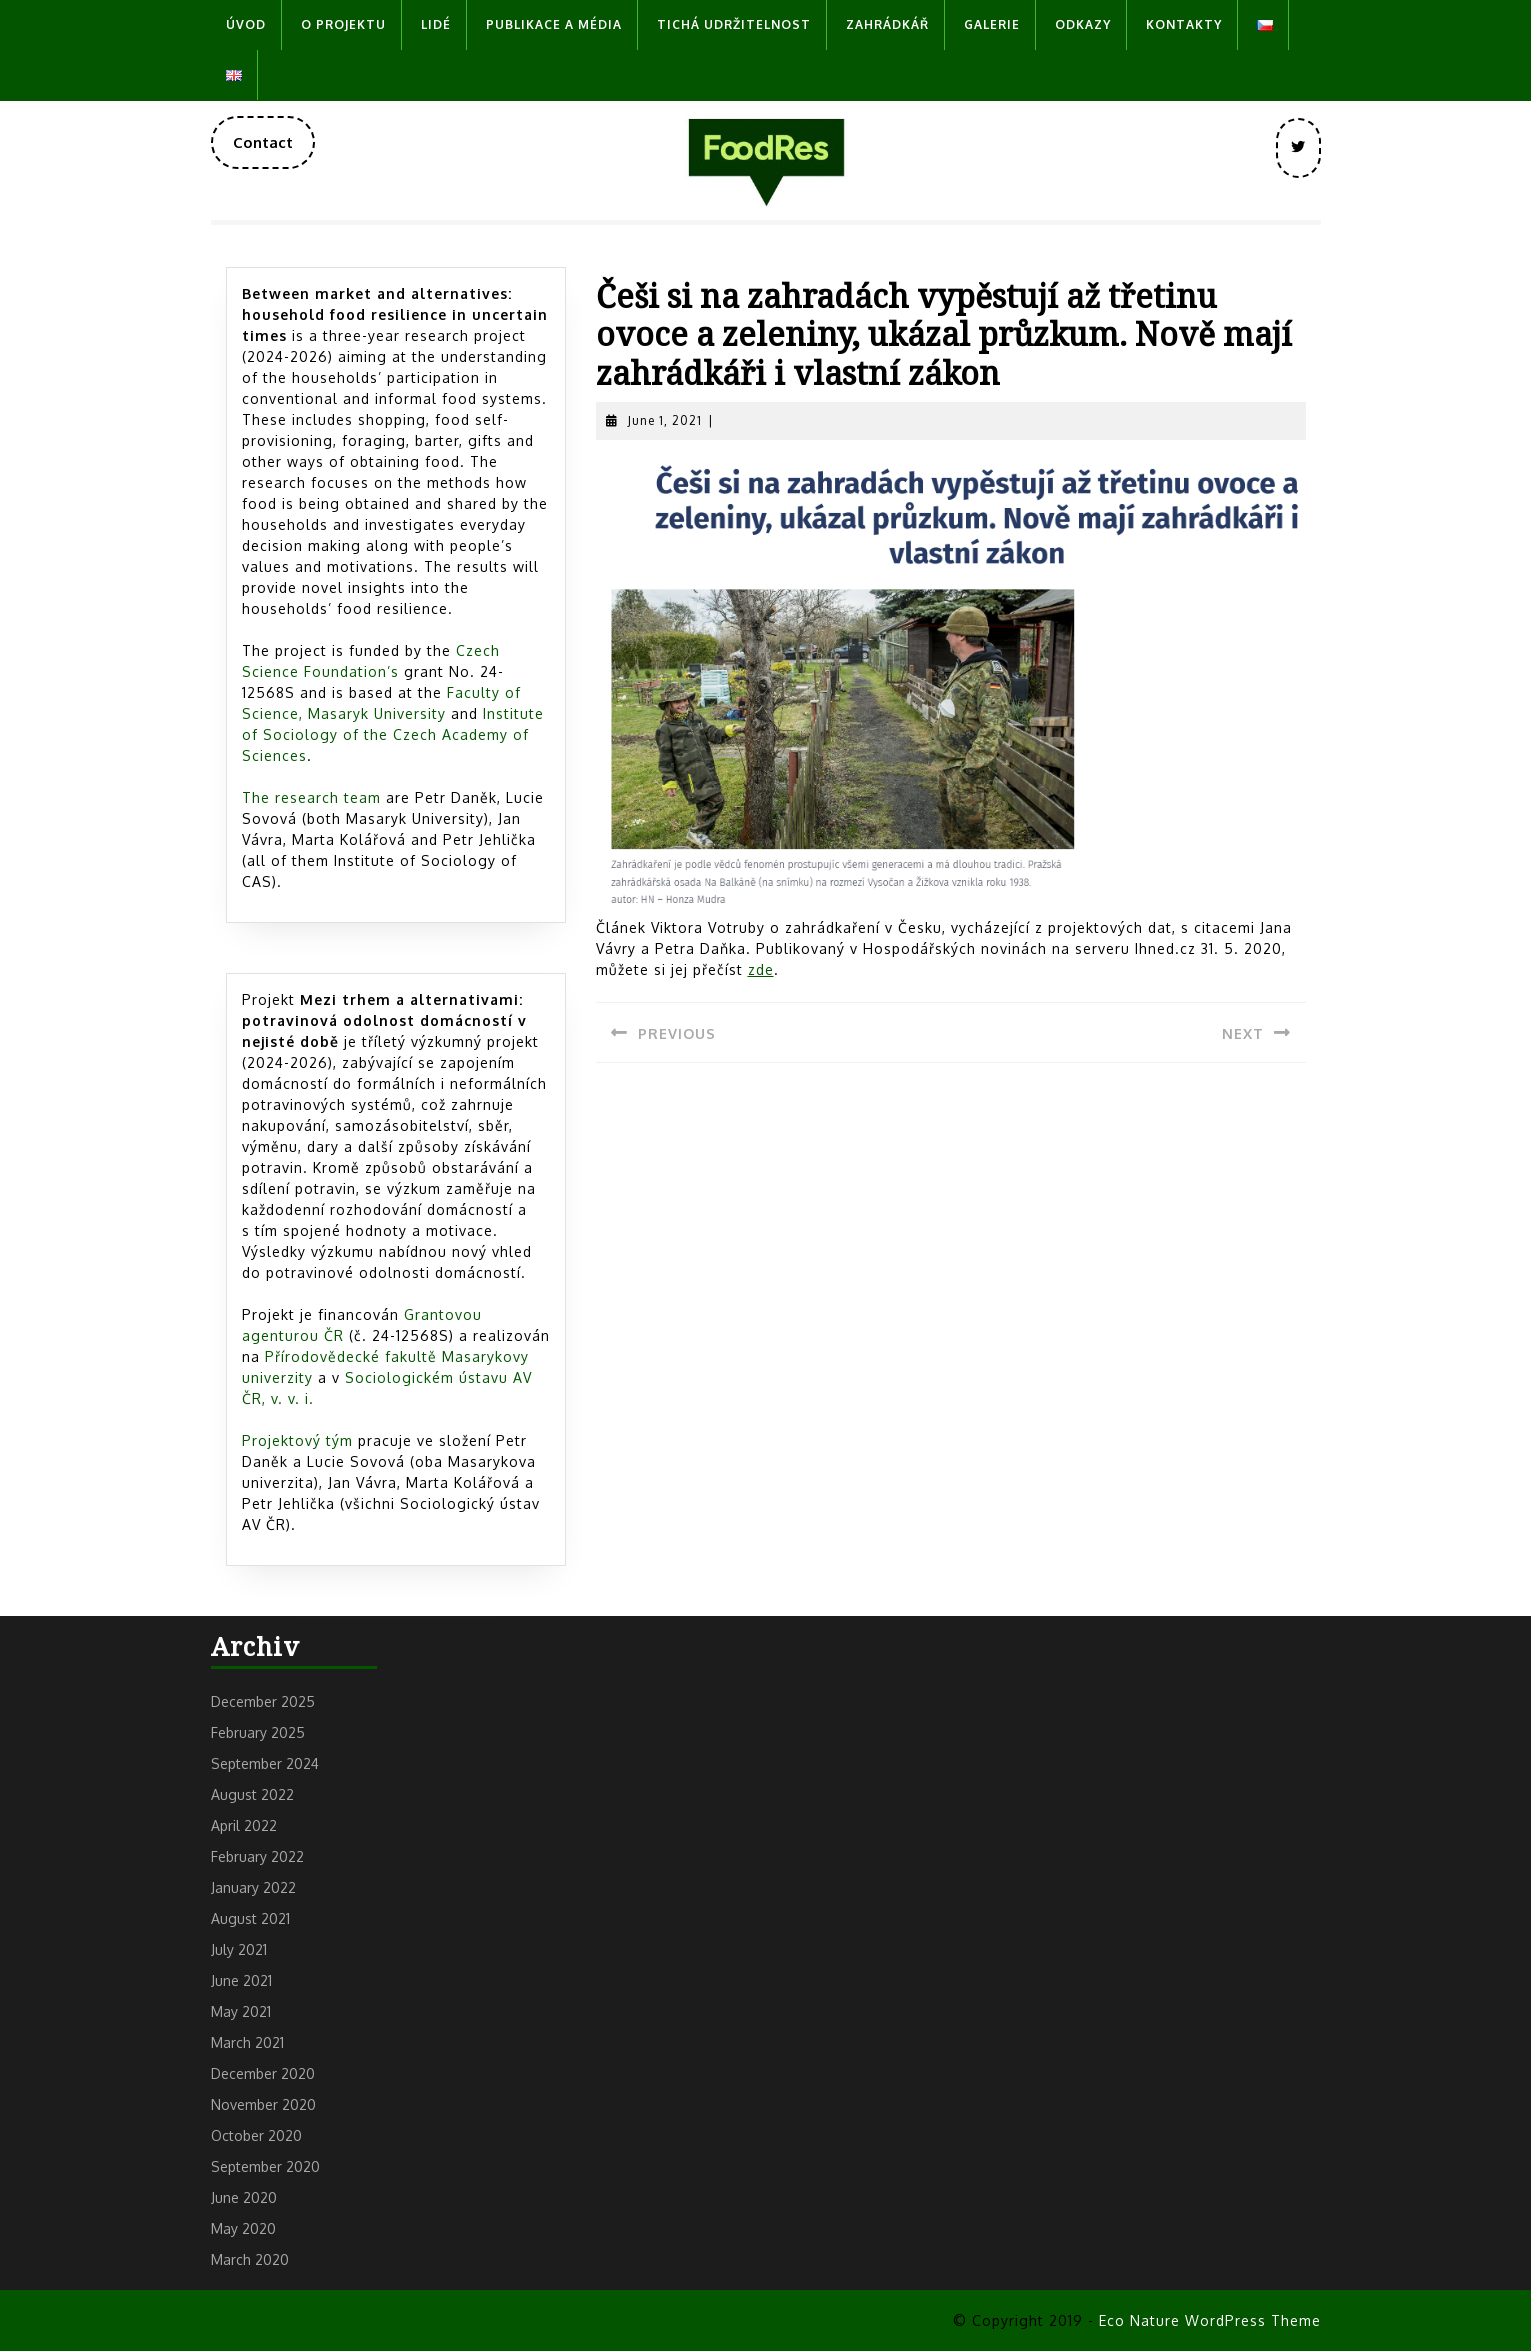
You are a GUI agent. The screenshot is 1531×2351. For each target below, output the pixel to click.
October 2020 (256, 2135)
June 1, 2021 (665, 420)
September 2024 (265, 1763)
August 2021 (250, 1918)
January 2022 (253, 1887)
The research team (311, 797)
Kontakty (1184, 24)
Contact (274, 150)
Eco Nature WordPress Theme (1210, 2320)
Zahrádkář (887, 24)
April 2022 (244, 1825)
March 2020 (250, 2259)
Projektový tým (297, 1440)
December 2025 (263, 1701)
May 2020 (243, 2228)
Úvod (246, 24)
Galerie (992, 24)
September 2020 (265, 2166)
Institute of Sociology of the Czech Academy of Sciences (393, 734)
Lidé (436, 24)
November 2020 (263, 2104)
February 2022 (257, 1856)
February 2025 (258, 1732)
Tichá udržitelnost (734, 24)
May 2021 (241, 2011)
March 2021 (247, 2042)
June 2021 (241, 1980)
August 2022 (252, 1794)
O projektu (343, 24)
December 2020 (263, 2073)
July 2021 (239, 1949)
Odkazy (1083, 24)
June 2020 (244, 2197)
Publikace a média (554, 24)
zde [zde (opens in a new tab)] (761, 969)
